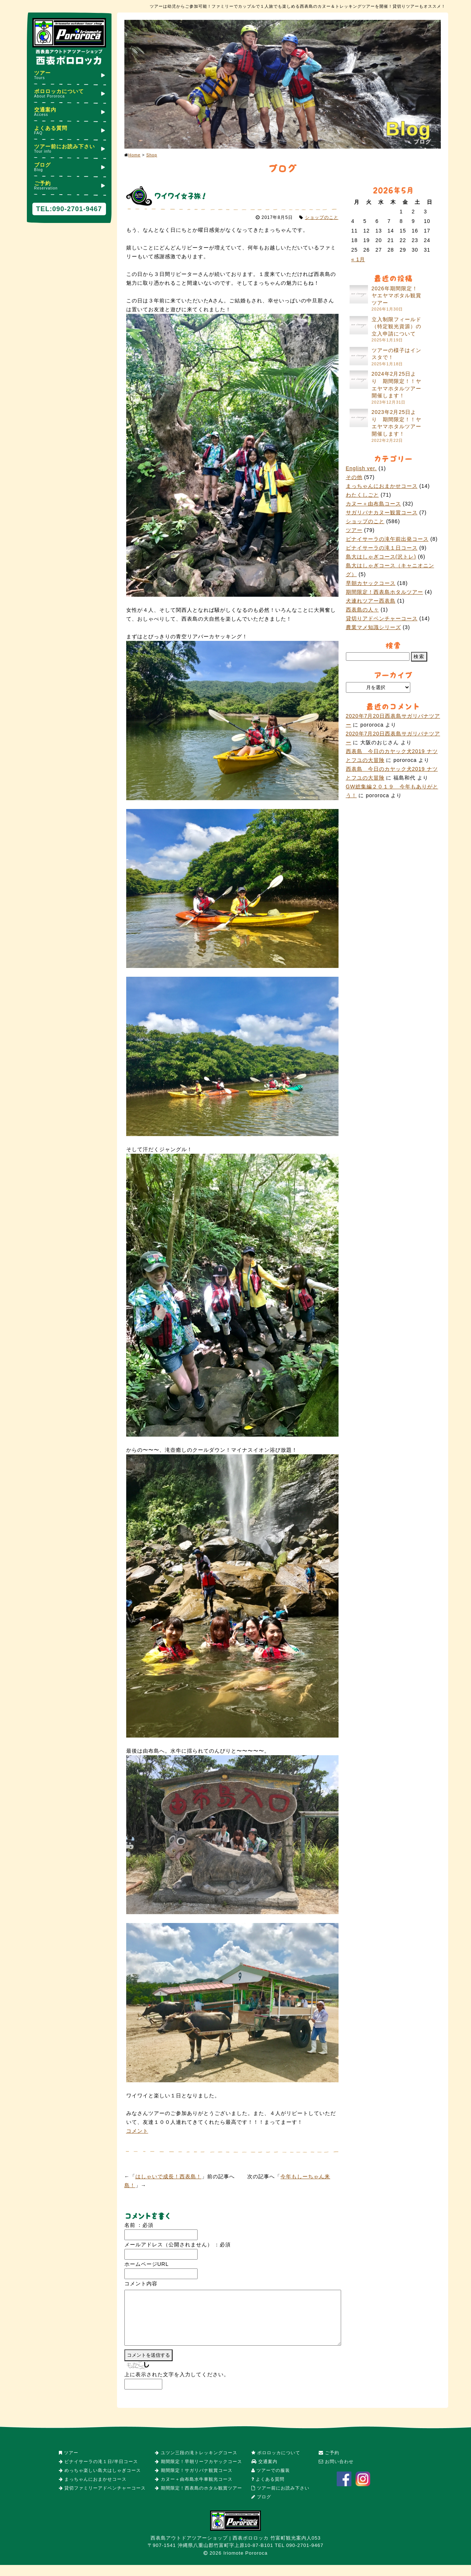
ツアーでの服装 (270, 2481)
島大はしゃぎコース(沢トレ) (381, 557)
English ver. (361, 468)
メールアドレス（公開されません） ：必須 (177, 2244)
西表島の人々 (362, 610)
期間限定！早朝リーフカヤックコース (198, 2472)
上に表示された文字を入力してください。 (176, 2385)
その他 (354, 477)
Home (134, 155)
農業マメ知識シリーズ (373, 627)
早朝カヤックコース (371, 583)
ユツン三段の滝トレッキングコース (196, 2463)
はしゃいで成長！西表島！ (168, 2176)
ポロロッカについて (69, 93)
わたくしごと (362, 495)
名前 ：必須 (139, 2225)
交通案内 (69, 112)
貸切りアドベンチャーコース (382, 618)
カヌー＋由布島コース (373, 504)
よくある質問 (69, 130)
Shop (151, 155)
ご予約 (69, 185)
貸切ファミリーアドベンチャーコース (102, 2499)
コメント (137, 2131)
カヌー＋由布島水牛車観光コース (193, 2490)
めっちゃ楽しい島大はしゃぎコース (100, 2481)
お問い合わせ (336, 2472)
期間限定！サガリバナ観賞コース (193, 2481)
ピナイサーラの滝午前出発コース (387, 539)
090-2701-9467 (77, 209)
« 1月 (358, 259)
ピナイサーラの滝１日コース (382, 548)
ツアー (69, 75)
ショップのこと (322, 217)
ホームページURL (146, 2264)
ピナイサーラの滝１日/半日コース (98, 2472)
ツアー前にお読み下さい (69, 148)
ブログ (69, 167)
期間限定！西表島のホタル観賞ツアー (198, 2499)
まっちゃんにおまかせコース (382, 486)
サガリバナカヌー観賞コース (382, 512)
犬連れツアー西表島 (371, 601)
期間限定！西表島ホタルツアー (384, 592)
